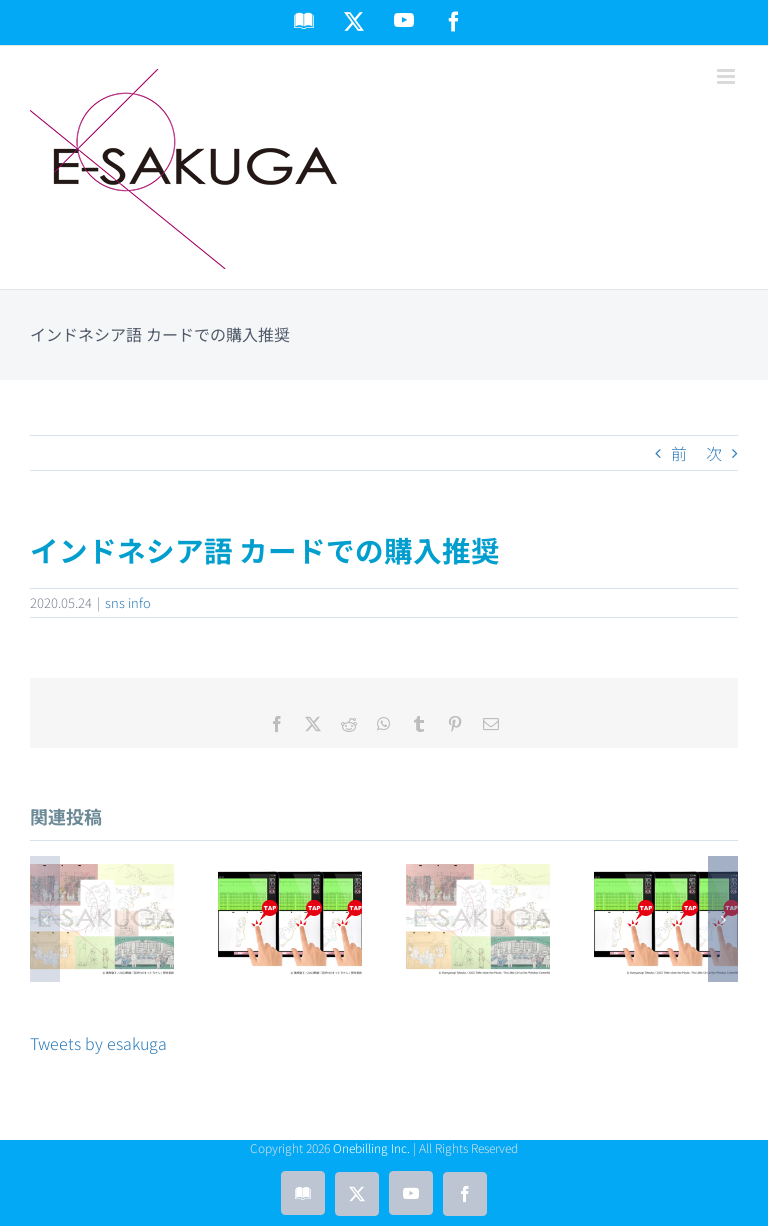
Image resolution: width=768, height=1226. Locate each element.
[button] (45, 919)
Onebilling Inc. (371, 1147)
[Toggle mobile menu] (727, 76)
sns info (128, 602)
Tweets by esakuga (98, 1043)
